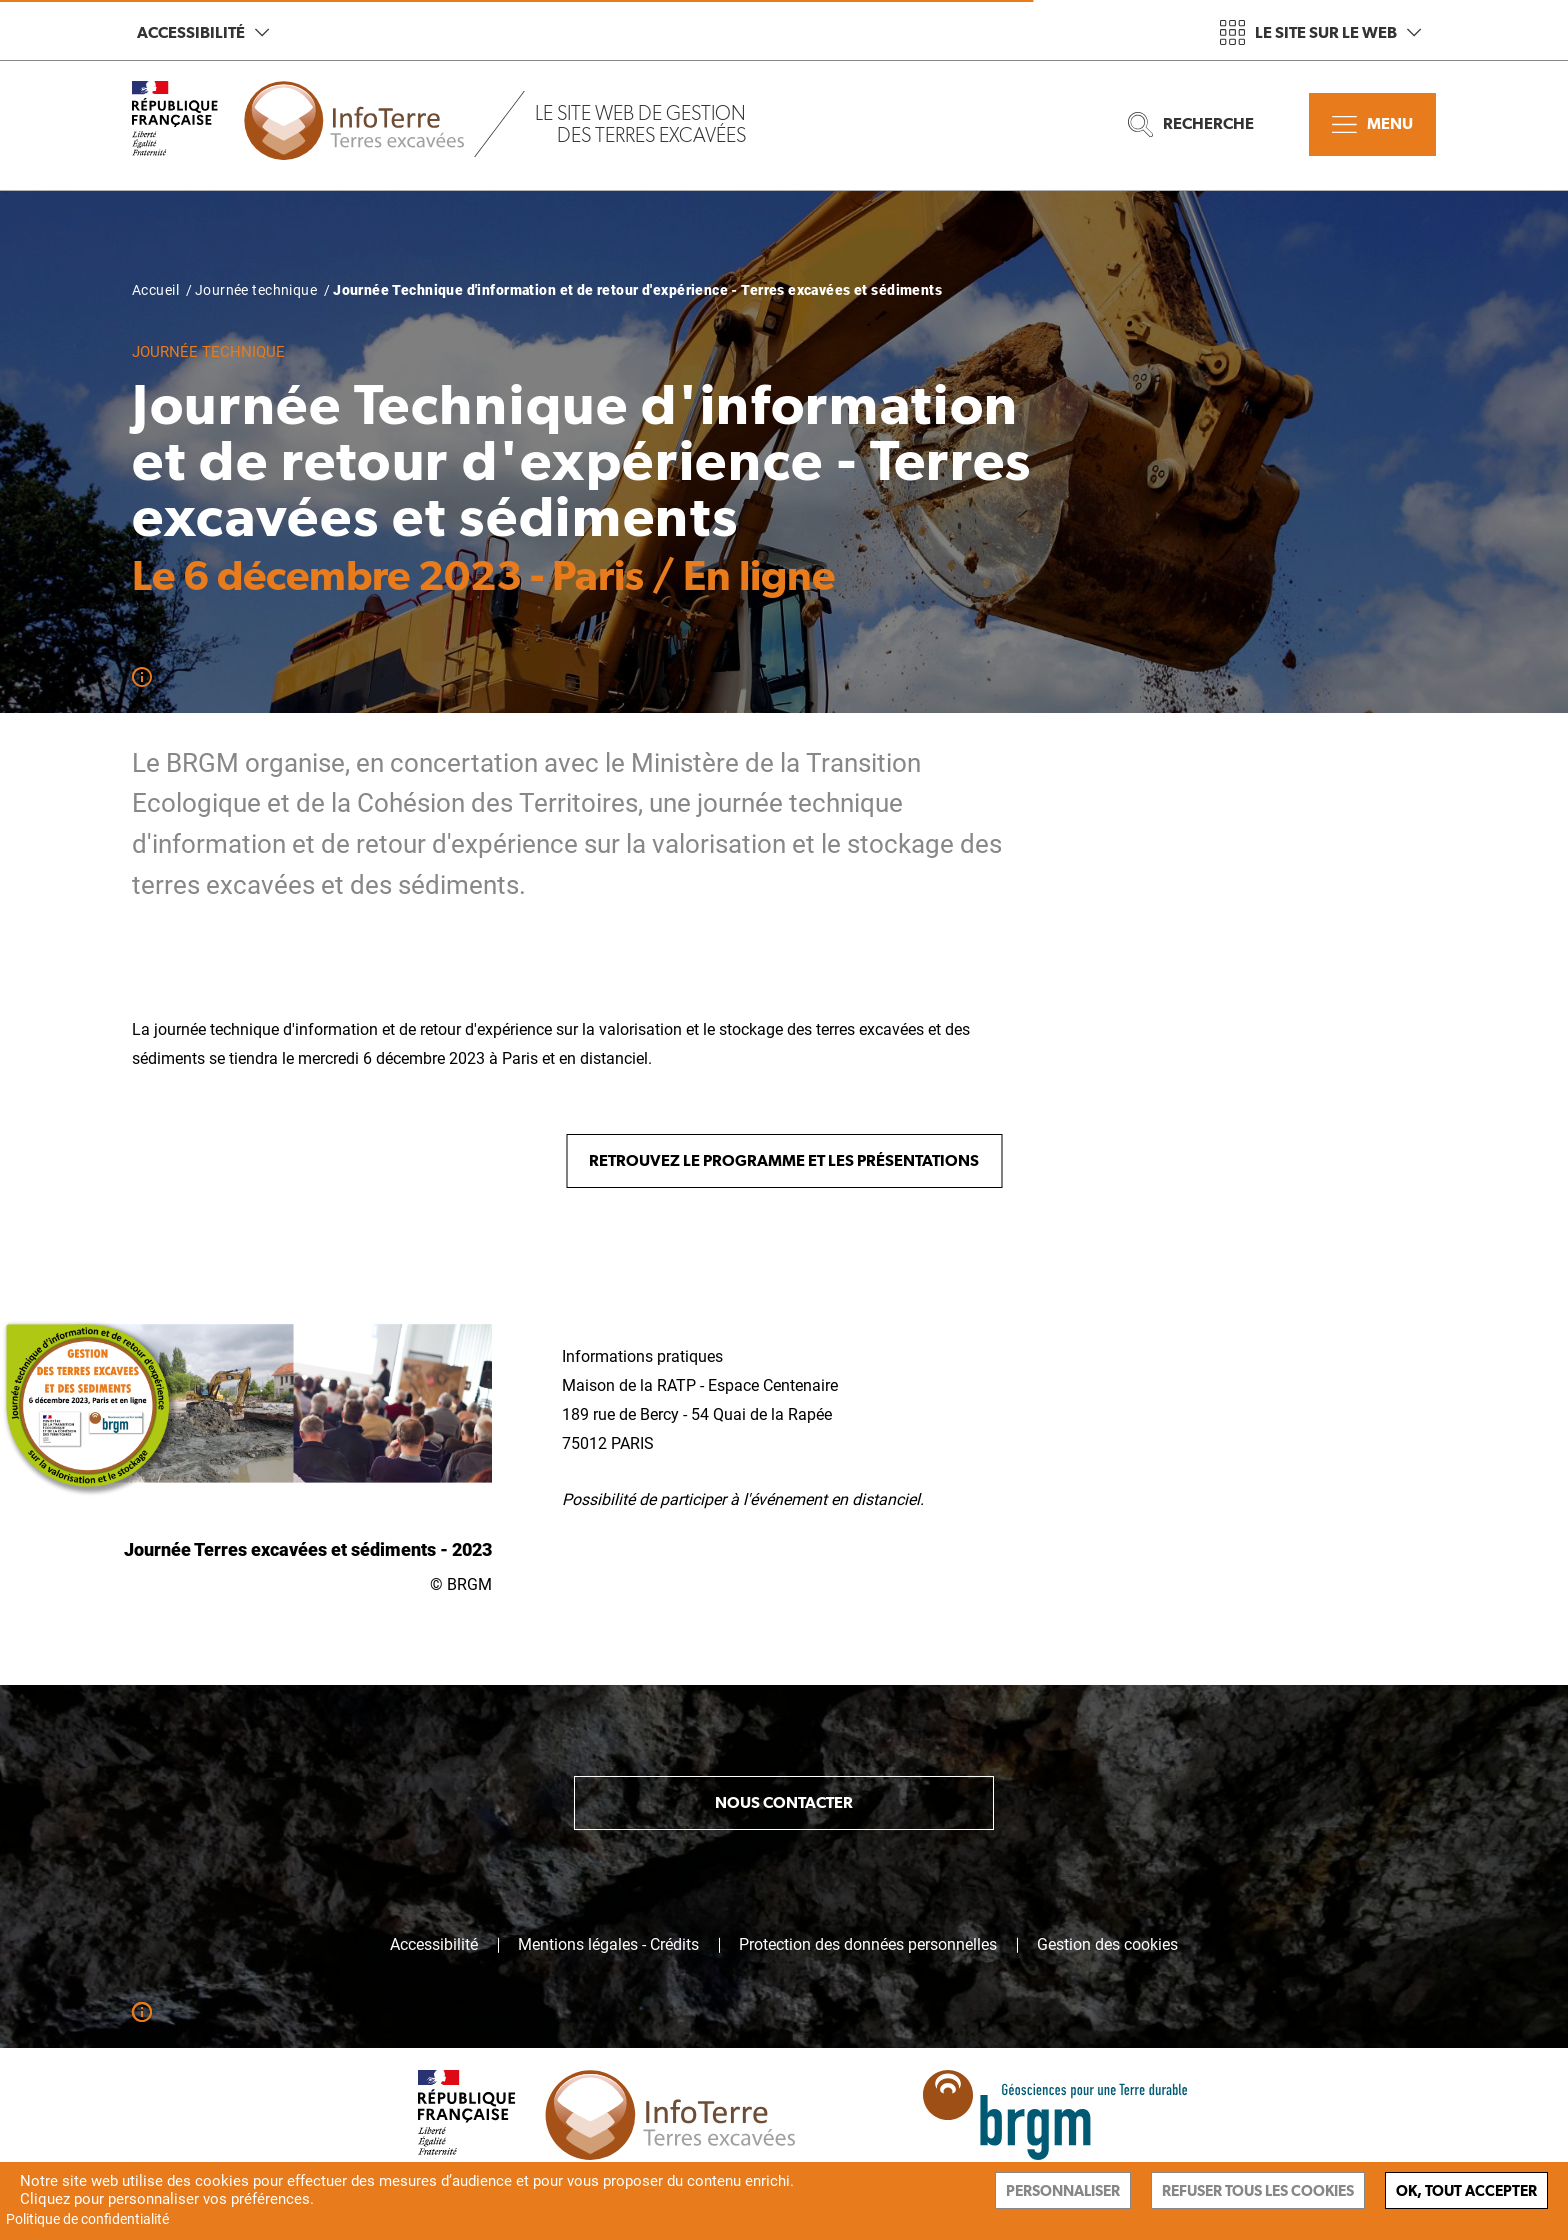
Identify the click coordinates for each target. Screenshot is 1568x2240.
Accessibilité (203, 32)
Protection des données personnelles (868, 1945)
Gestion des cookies (1107, 1945)
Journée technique (256, 290)
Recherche (1191, 124)
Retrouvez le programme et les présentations (784, 1160)
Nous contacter (784, 1802)
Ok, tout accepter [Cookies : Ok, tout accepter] (1466, 2190)
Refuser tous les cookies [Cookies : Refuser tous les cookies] (1258, 2190)
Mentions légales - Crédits (608, 1945)
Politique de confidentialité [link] (87, 2219)
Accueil (155, 290)
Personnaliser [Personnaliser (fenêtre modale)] (1063, 2190)
